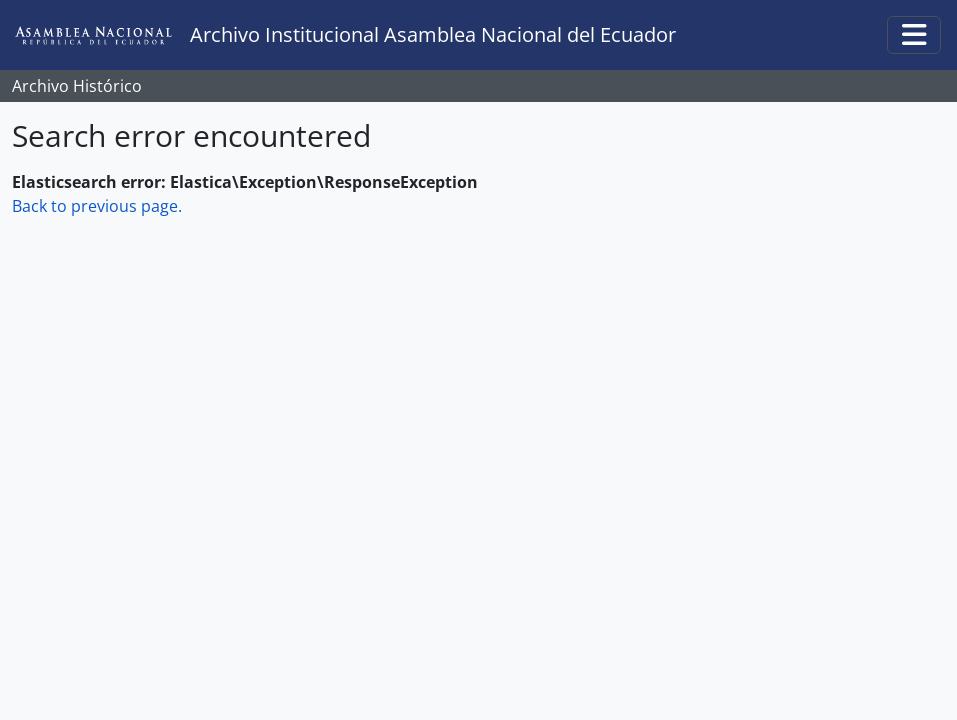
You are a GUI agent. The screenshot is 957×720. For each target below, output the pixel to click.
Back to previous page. (97, 206)
